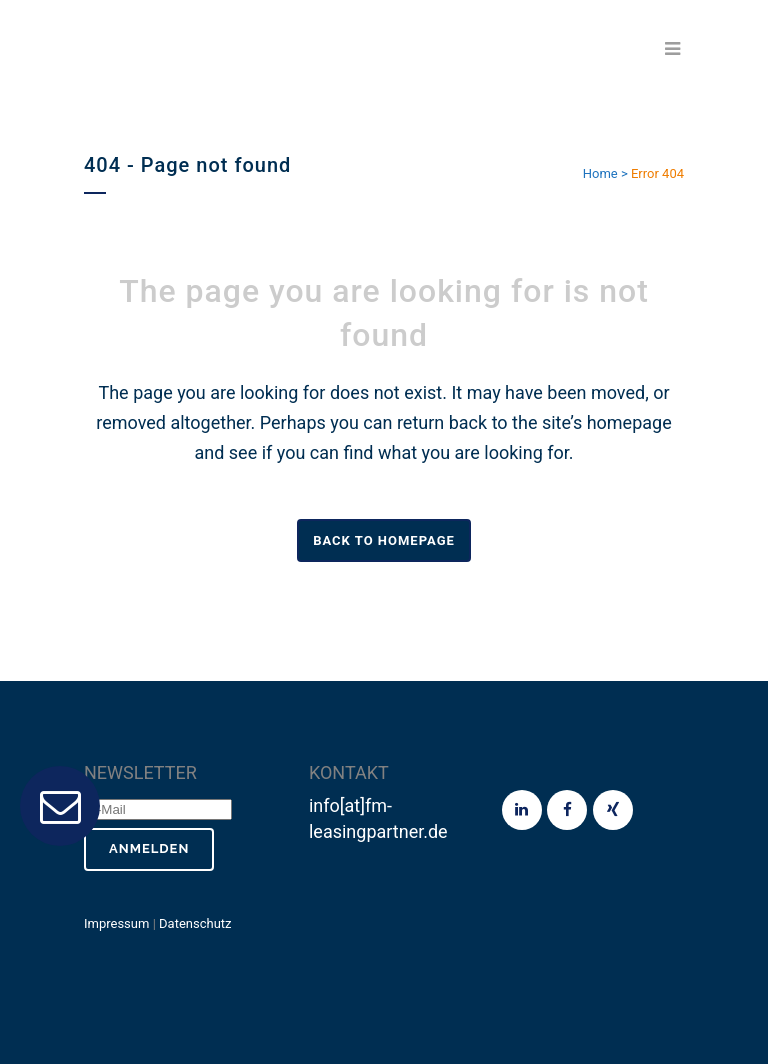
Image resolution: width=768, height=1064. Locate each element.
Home (600, 173)
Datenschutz (195, 923)
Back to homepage (384, 540)
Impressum (116, 923)
